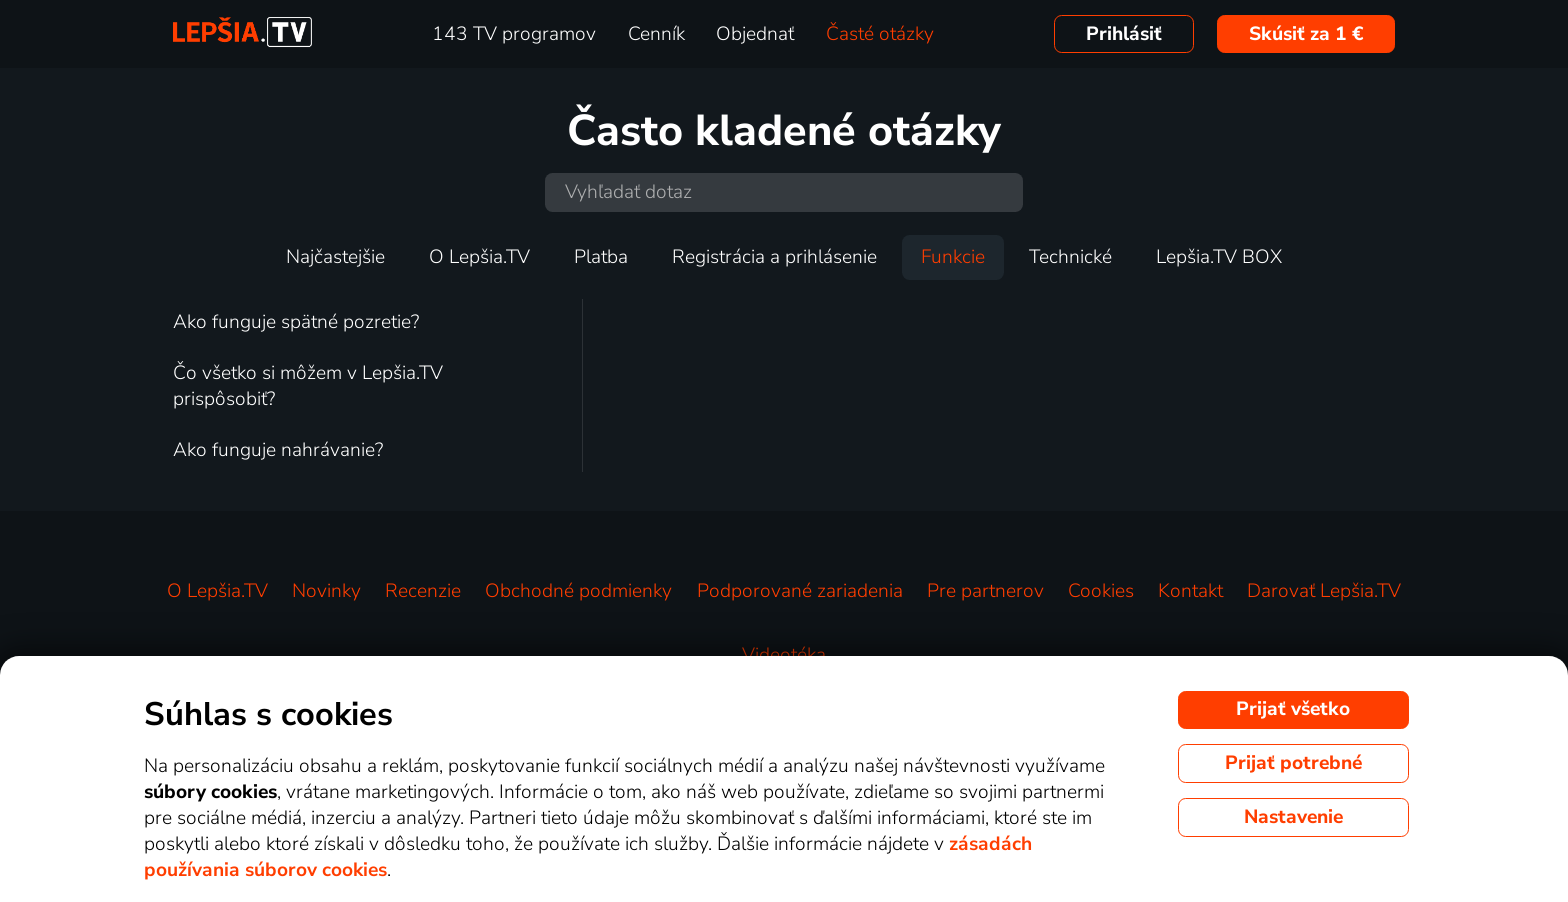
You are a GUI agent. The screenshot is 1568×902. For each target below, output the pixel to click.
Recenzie (423, 591)
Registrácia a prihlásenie (774, 257)
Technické (1070, 257)
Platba (601, 257)
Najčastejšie (335, 257)
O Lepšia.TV (479, 257)
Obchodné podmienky (578, 591)
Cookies (1101, 591)
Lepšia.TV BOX (1219, 257)
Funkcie (953, 257)
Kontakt (1190, 591)
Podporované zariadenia (800, 591)
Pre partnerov (985, 591)
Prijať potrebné (1293, 763)
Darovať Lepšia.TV (1324, 591)
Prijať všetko (1293, 709)
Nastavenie (1293, 817)
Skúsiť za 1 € (1306, 34)
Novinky (326, 591)
